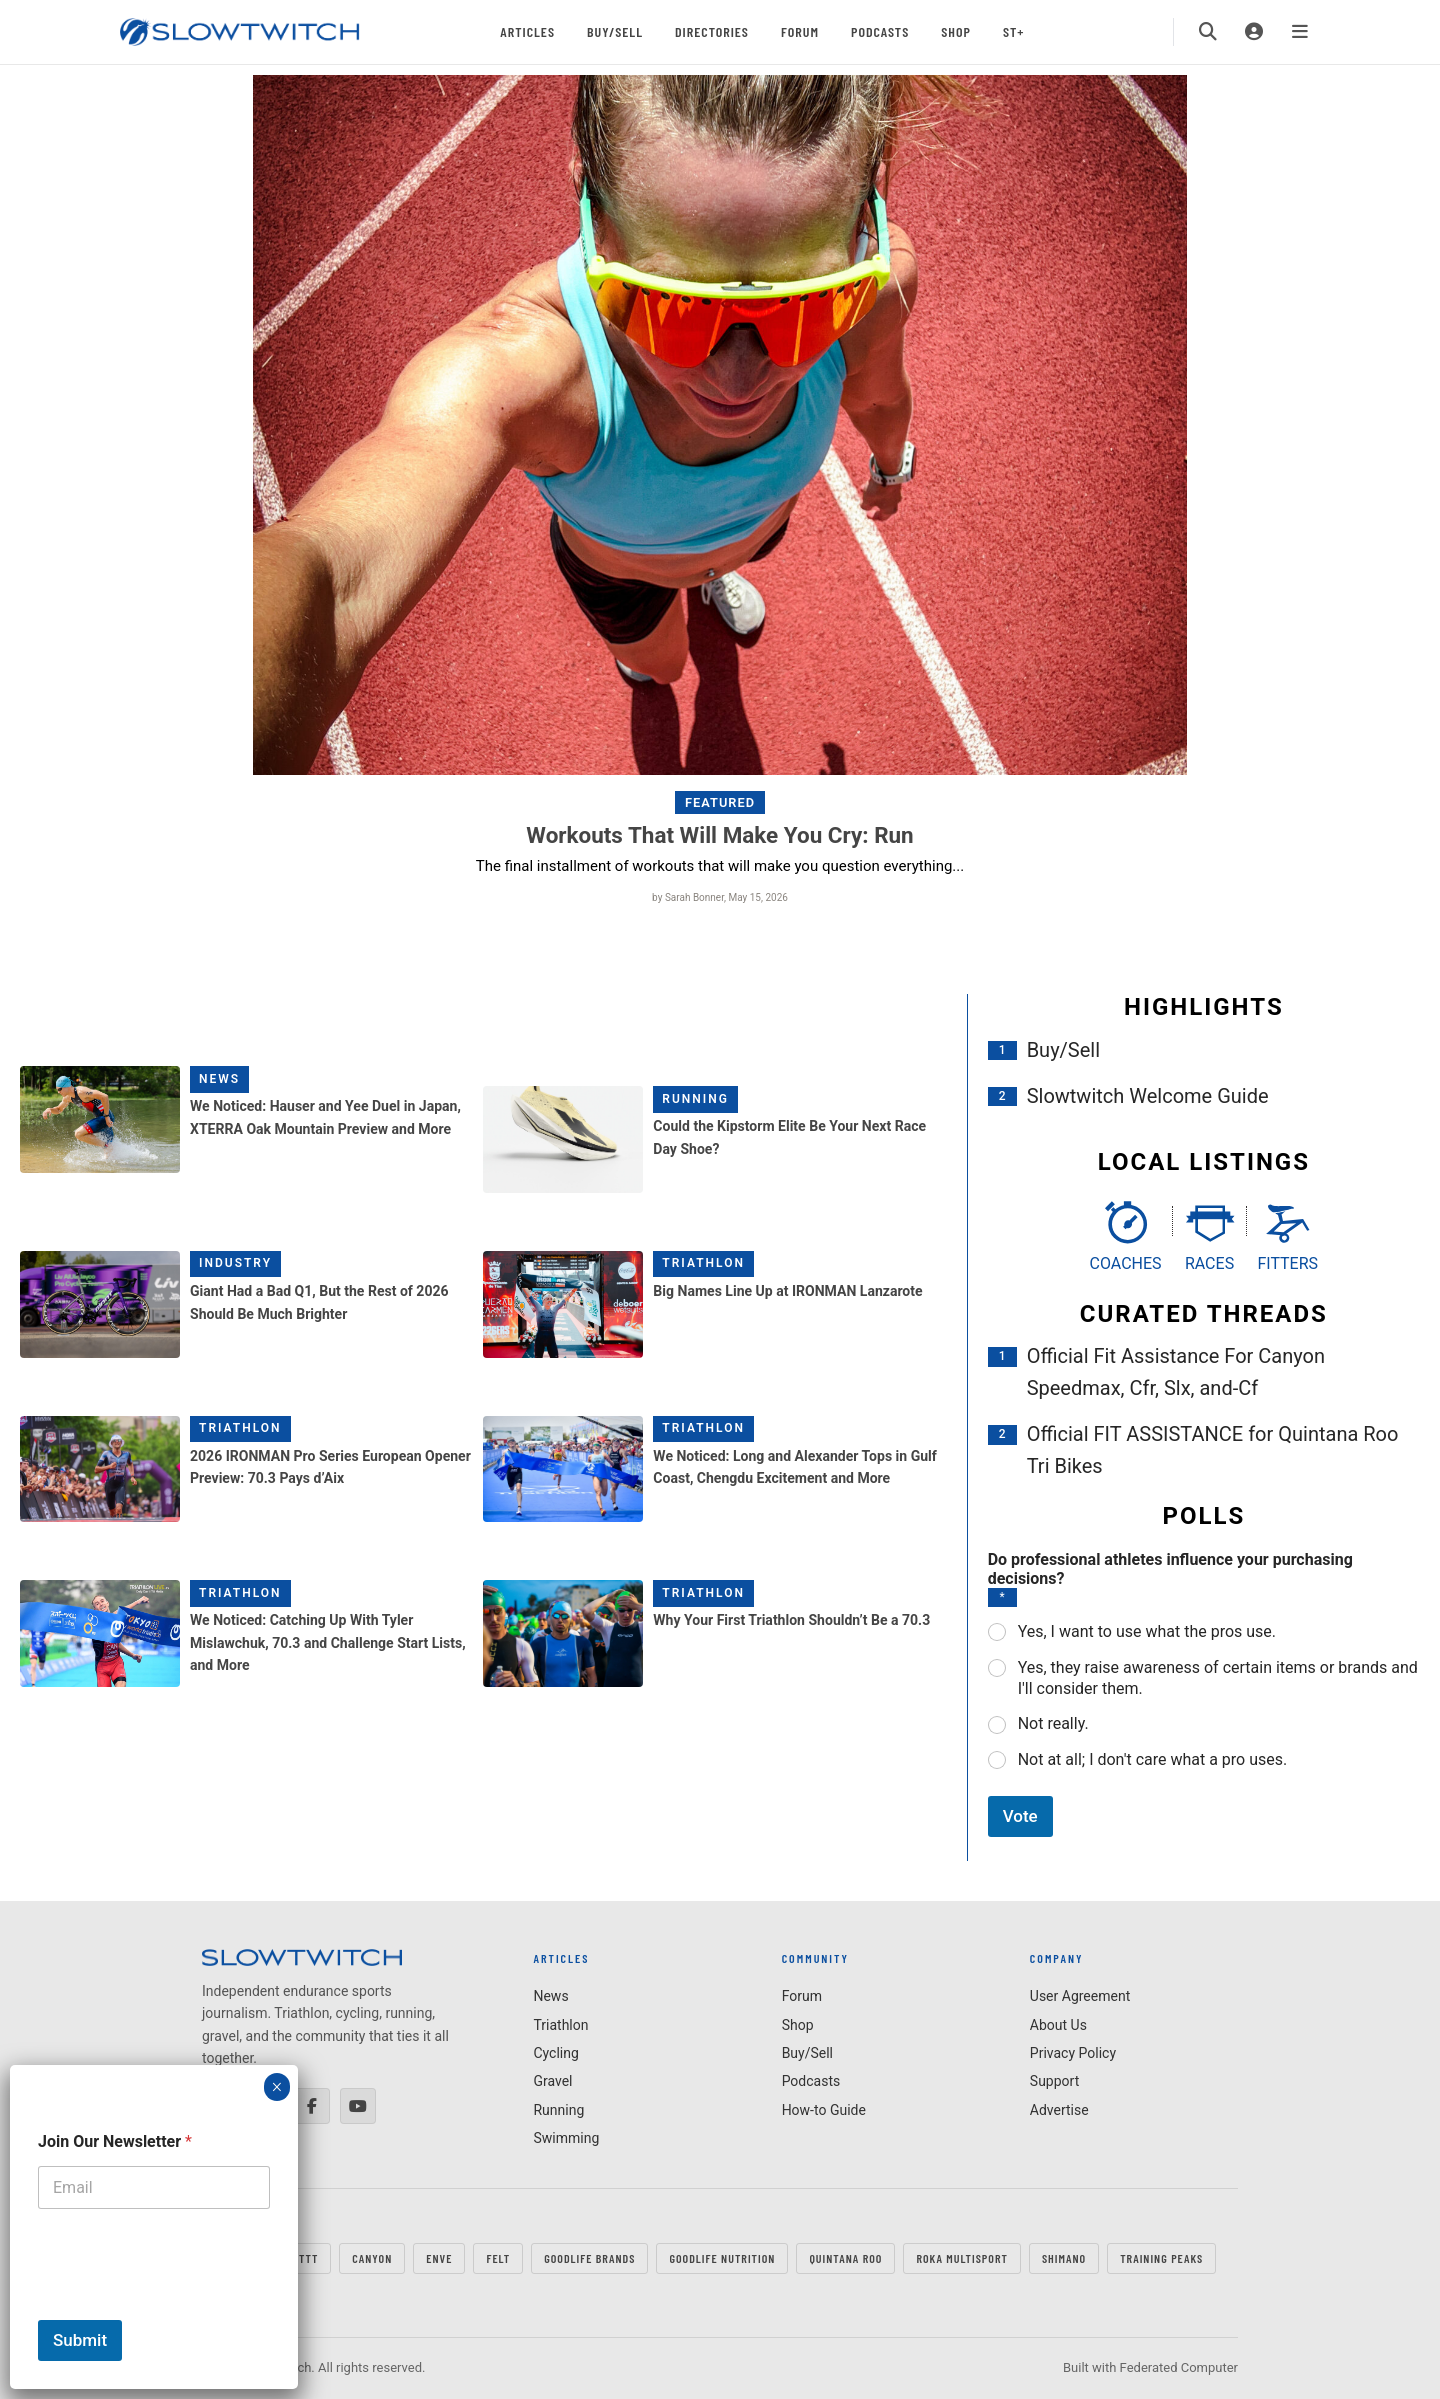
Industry (235, 1263)
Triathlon (703, 1263)
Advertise (1059, 2110)
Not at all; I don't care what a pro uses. (1153, 1759)
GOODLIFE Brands (589, 2258)
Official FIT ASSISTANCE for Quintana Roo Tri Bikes (1213, 1450)
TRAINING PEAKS (1161, 2258)
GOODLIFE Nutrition (722, 2258)
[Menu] (1300, 32)
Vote (1020, 1816)
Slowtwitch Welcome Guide (1148, 1096)
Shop (956, 31)
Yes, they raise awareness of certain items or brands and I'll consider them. (1218, 1678)
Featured (720, 802)
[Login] (1254, 32)
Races (1209, 1263)
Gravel (552, 2081)
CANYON (372, 2258)
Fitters (1287, 1263)
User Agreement (1080, 1996)
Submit (80, 2340)
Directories (712, 31)
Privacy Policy (1073, 2053)
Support (1054, 2081)
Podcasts (880, 31)
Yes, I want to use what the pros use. (1147, 1631)
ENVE (439, 2258)
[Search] (1208, 32)
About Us (1058, 2025)
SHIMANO (1064, 2258)
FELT (498, 2258)
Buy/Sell (615, 31)
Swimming (566, 2138)
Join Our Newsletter (115, 2141)
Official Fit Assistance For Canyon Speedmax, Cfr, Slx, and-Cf (1176, 1372)
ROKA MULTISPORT (961, 2258)
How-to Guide (824, 2110)
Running (695, 1099)
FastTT (299, 2258)
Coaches (1126, 1263)
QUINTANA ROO (845, 2258)
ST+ (1013, 31)
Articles (527, 31)
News (219, 1079)
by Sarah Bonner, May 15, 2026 (720, 897)
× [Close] (276, 2087)
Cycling (555, 2053)
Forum (800, 31)
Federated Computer (1179, 2367)
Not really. (1053, 1723)
